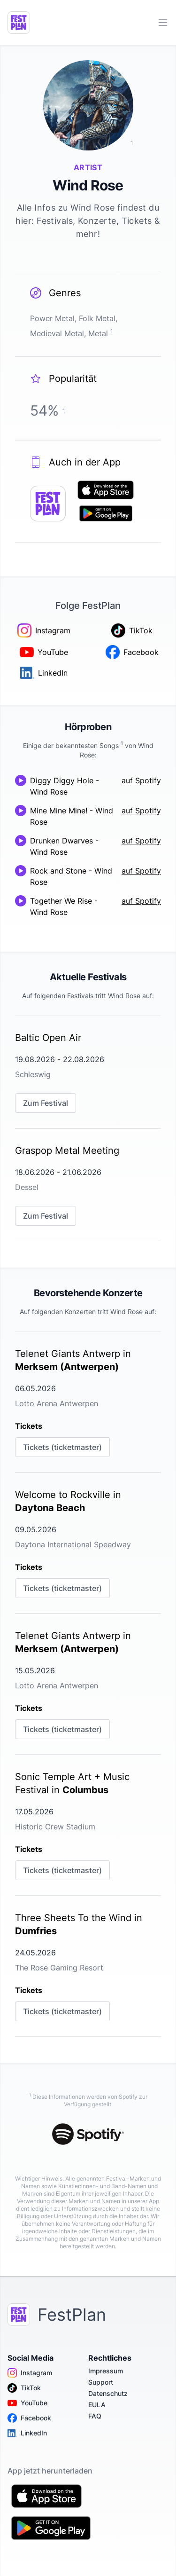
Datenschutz (108, 2393)
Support (100, 2382)
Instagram (30, 2373)
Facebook (29, 2418)
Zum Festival (45, 1103)
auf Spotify (141, 780)
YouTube (27, 2403)
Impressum (105, 2371)
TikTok (24, 2388)
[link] (88, 1072)
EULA (97, 2405)
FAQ (94, 2416)
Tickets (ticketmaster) (62, 1447)
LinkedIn (27, 2433)
